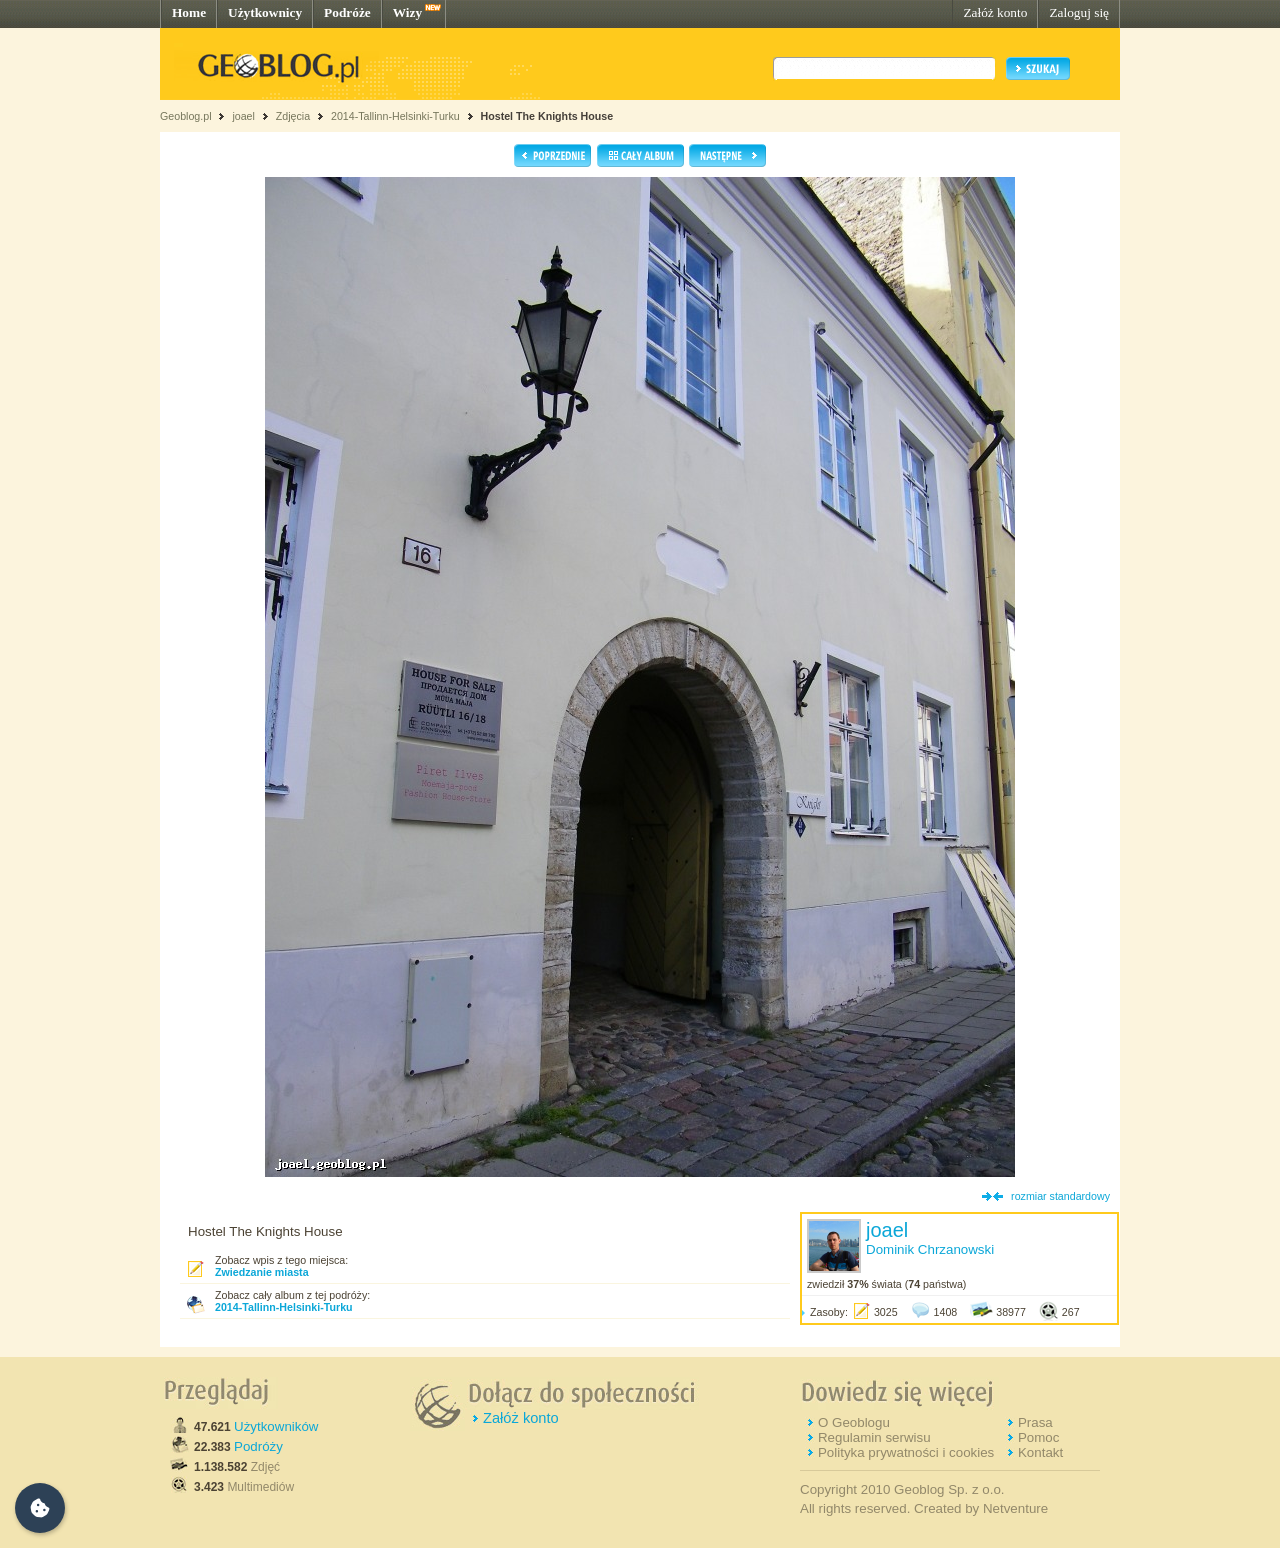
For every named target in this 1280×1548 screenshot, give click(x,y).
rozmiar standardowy (1060, 1196)
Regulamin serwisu (874, 1437)
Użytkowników (276, 1426)
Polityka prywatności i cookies (906, 1452)
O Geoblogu (854, 1422)
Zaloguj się (1079, 12)
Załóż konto (995, 12)
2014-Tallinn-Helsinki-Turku (395, 116)
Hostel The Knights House (547, 116)
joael (243, 116)
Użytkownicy (265, 12)
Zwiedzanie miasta (262, 1272)
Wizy (407, 12)
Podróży (258, 1446)
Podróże (347, 12)
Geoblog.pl (186, 116)
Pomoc (1038, 1437)
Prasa (1035, 1422)
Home (189, 12)
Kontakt (1040, 1452)
